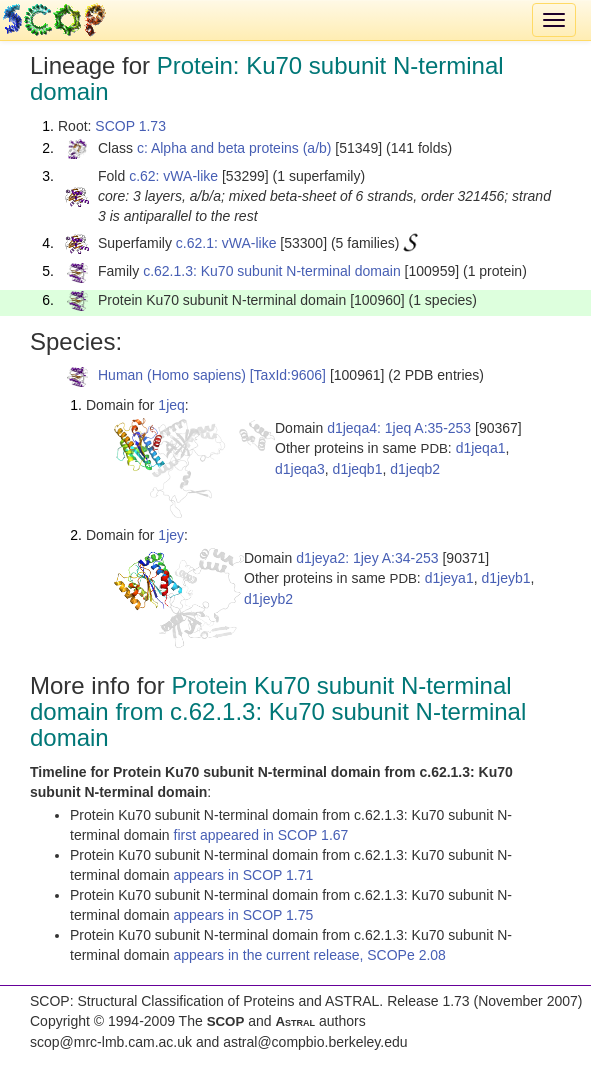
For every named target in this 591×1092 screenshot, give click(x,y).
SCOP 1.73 (130, 126)
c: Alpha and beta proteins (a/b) (234, 148)
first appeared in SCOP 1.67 (261, 835)
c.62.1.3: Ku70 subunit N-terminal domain (272, 271)
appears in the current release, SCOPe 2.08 (310, 955)
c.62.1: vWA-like (226, 243)
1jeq (171, 405)
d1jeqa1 (481, 448)
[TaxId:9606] (288, 375)
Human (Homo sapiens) (172, 375)
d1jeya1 (449, 578)
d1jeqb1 (358, 469)
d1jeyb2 (268, 599)
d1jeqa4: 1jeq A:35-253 (399, 428)
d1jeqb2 (415, 469)
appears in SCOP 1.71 (244, 875)
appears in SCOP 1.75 (244, 915)
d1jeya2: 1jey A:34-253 (367, 558)
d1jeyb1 (505, 578)
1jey (171, 535)
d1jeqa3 (300, 469)
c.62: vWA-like (173, 176)
